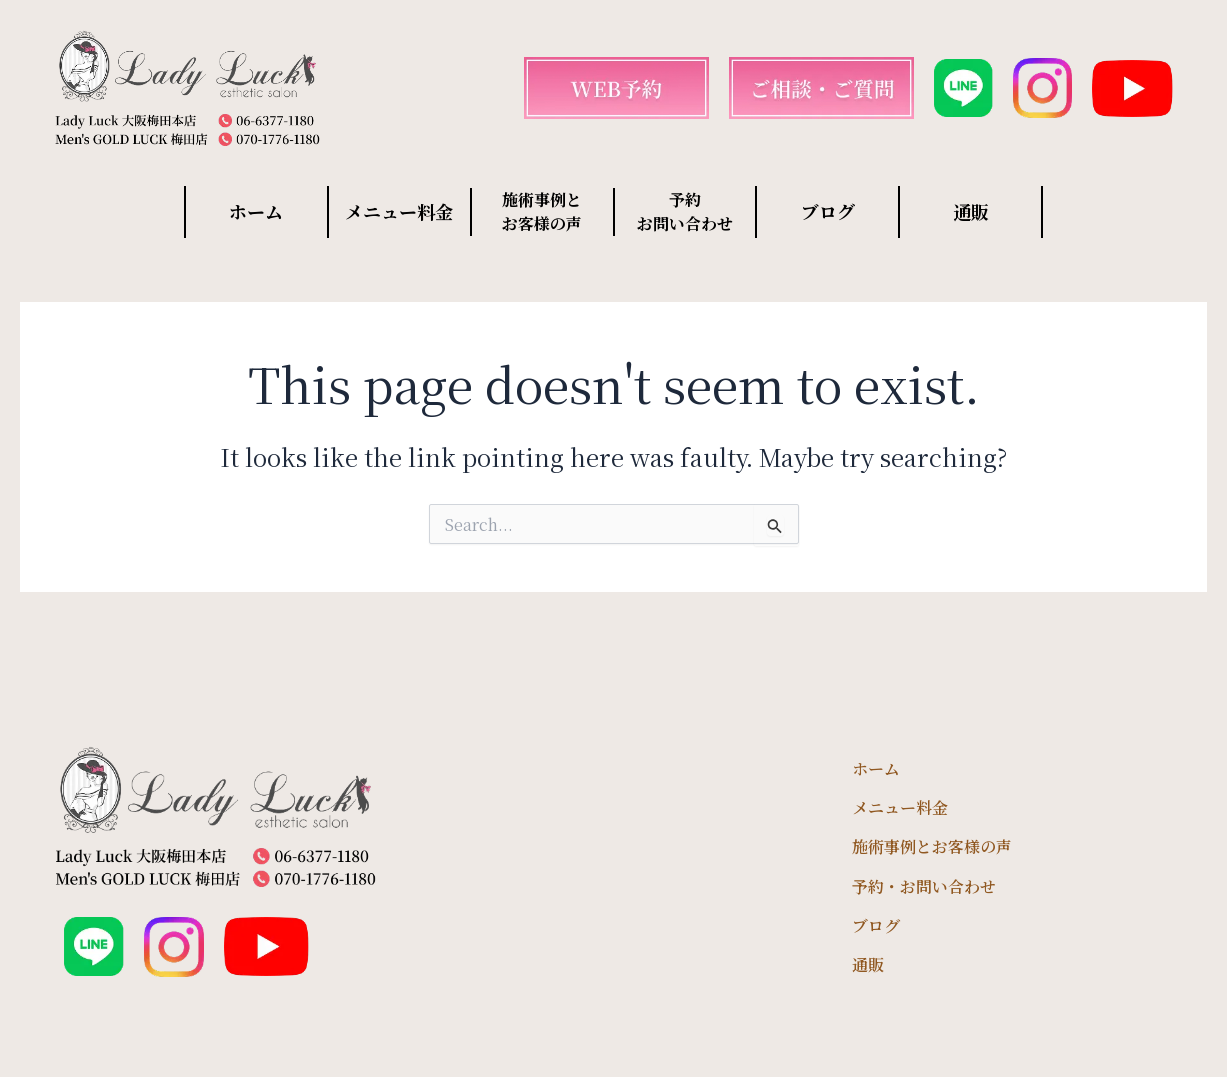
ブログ (828, 211)
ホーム (256, 211)
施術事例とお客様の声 (932, 846)
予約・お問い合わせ (924, 886)
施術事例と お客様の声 (542, 211)
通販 (971, 211)
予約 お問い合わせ (685, 211)
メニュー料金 (399, 211)
